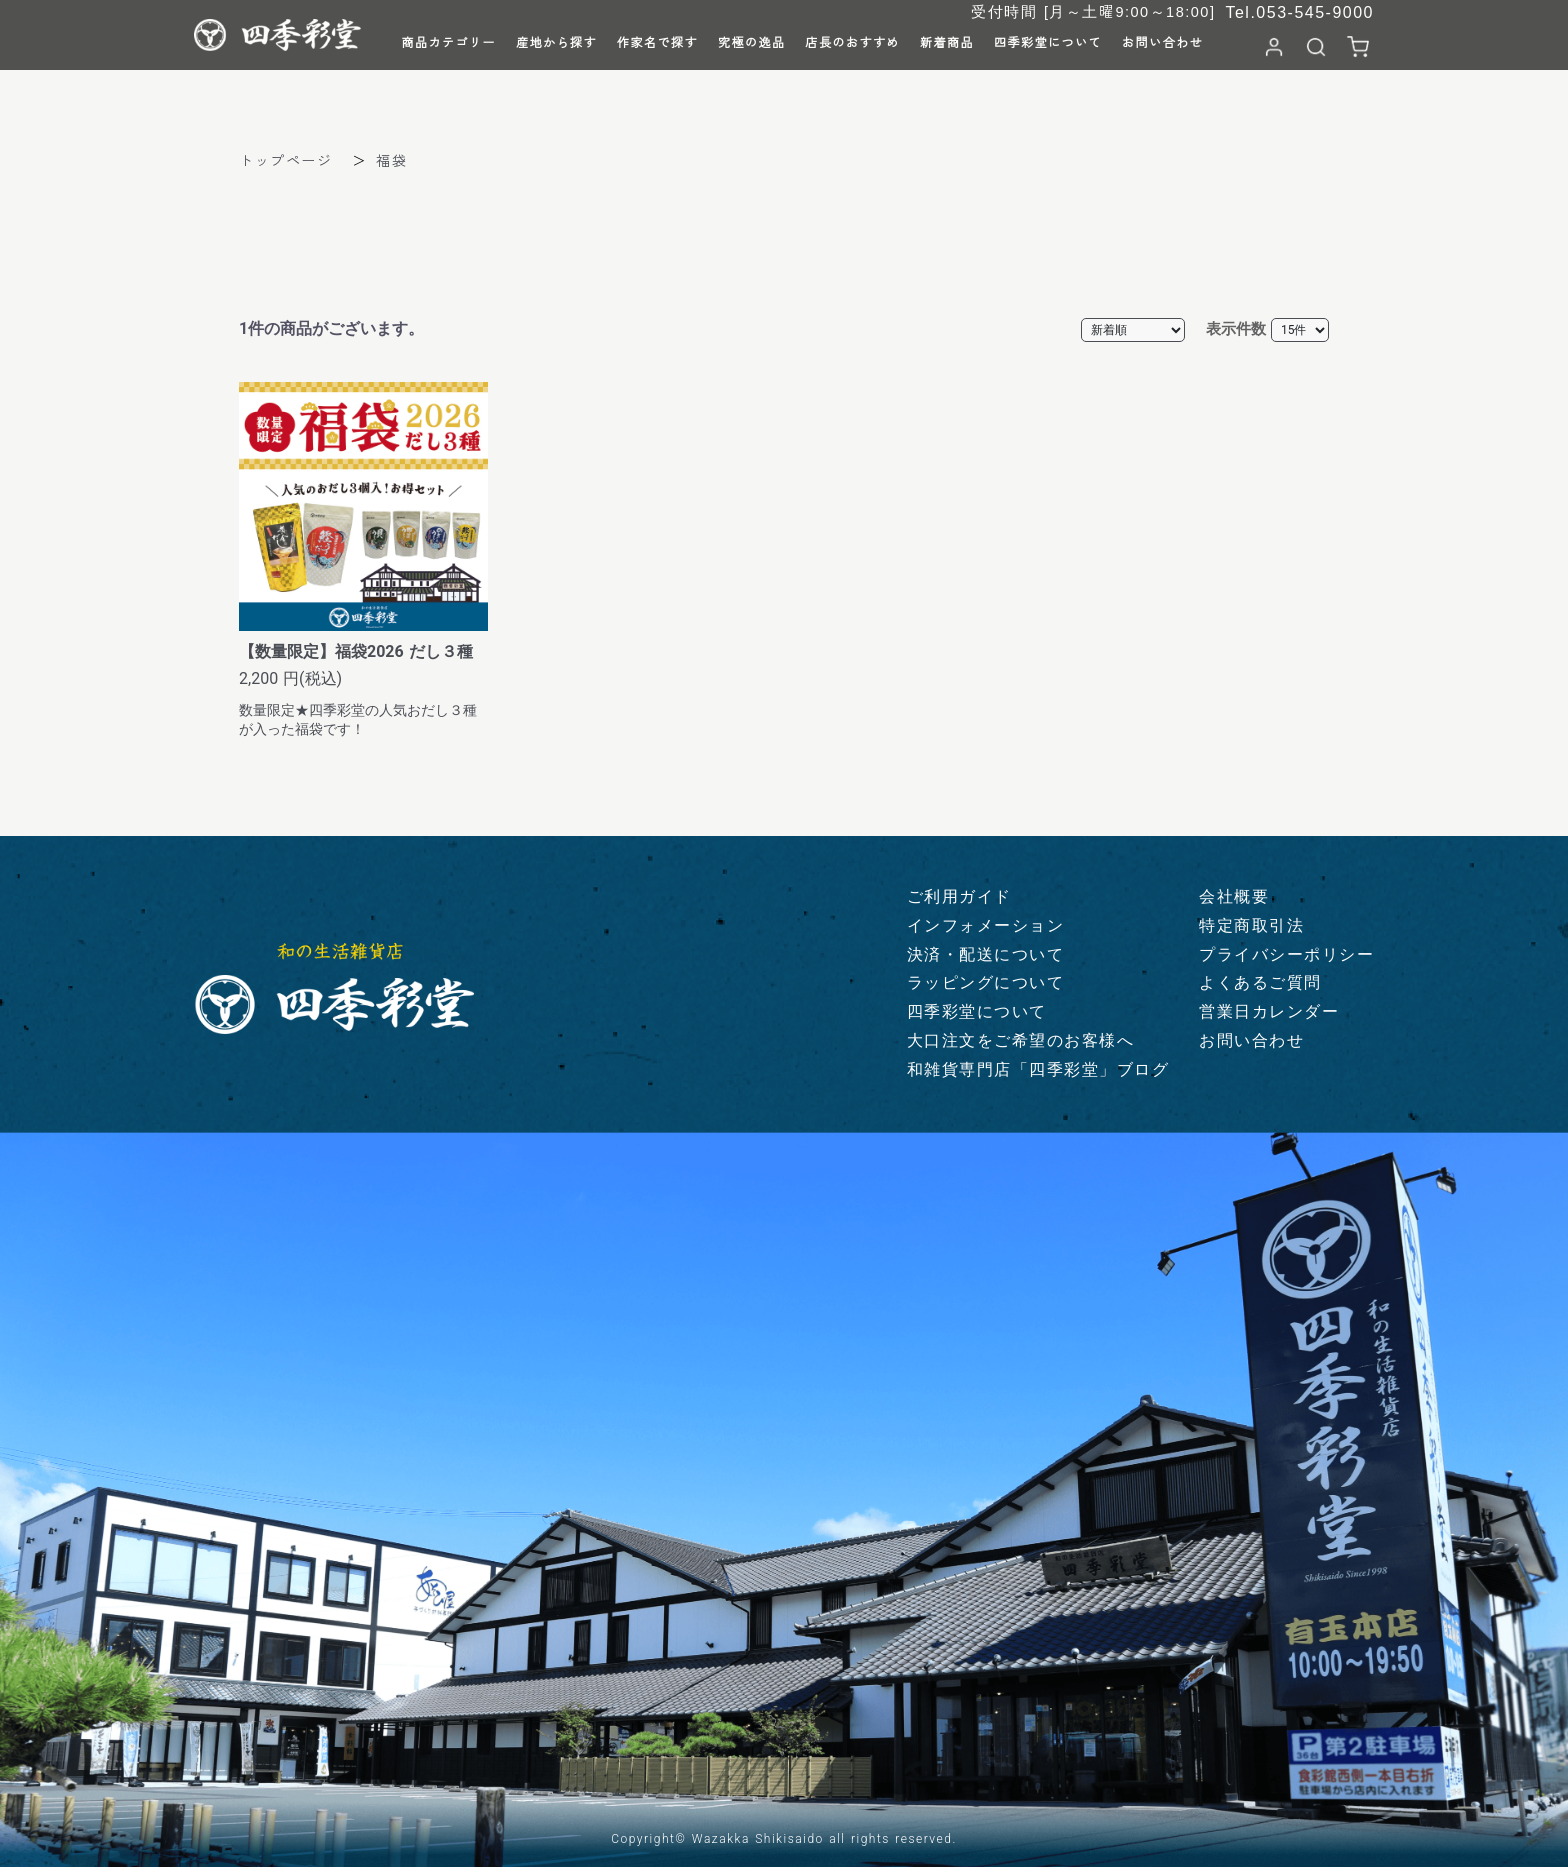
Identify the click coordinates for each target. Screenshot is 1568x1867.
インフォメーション (986, 925)
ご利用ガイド (959, 896)
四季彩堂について (977, 1011)
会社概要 (1234, 896)
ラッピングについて (986, 982)
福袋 (391, 160)
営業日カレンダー (1269, 1011)
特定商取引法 (1251, 925)
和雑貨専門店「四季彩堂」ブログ (1038, 1069)
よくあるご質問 (1260, 982)
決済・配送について (986, 954)
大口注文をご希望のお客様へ (1021, 1040)
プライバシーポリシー (1286, 954)
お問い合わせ (1251, 1040)
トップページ (285, 160)
